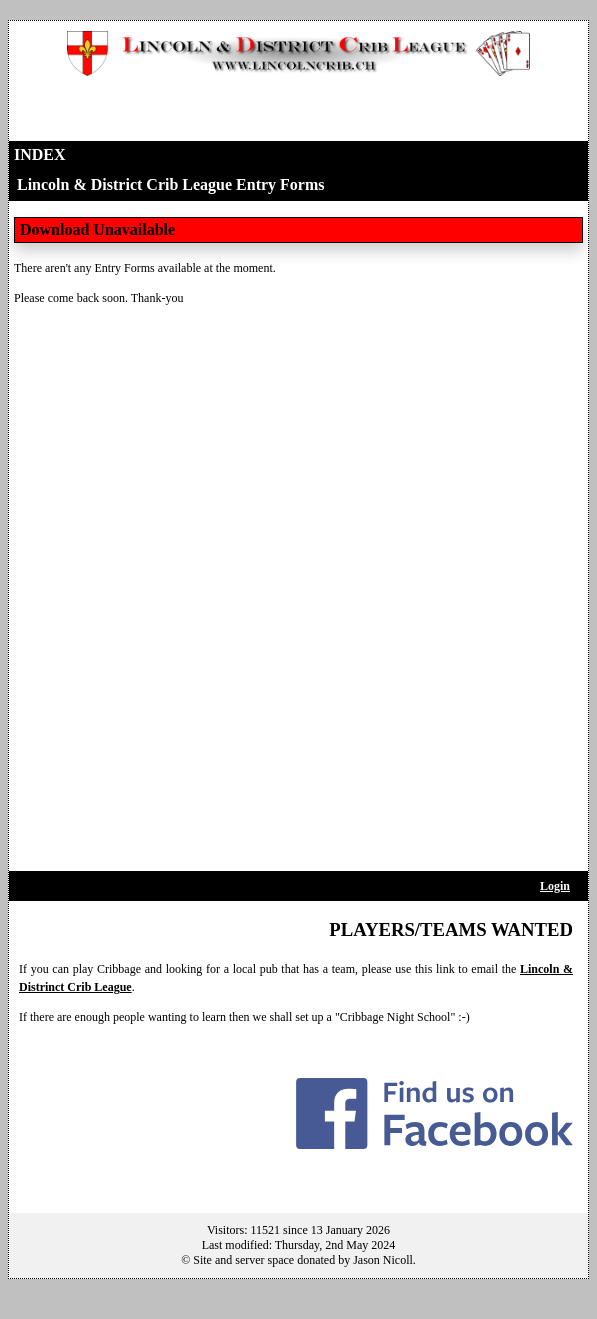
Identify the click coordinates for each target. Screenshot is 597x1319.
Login (555, 886)
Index (40, 154)
